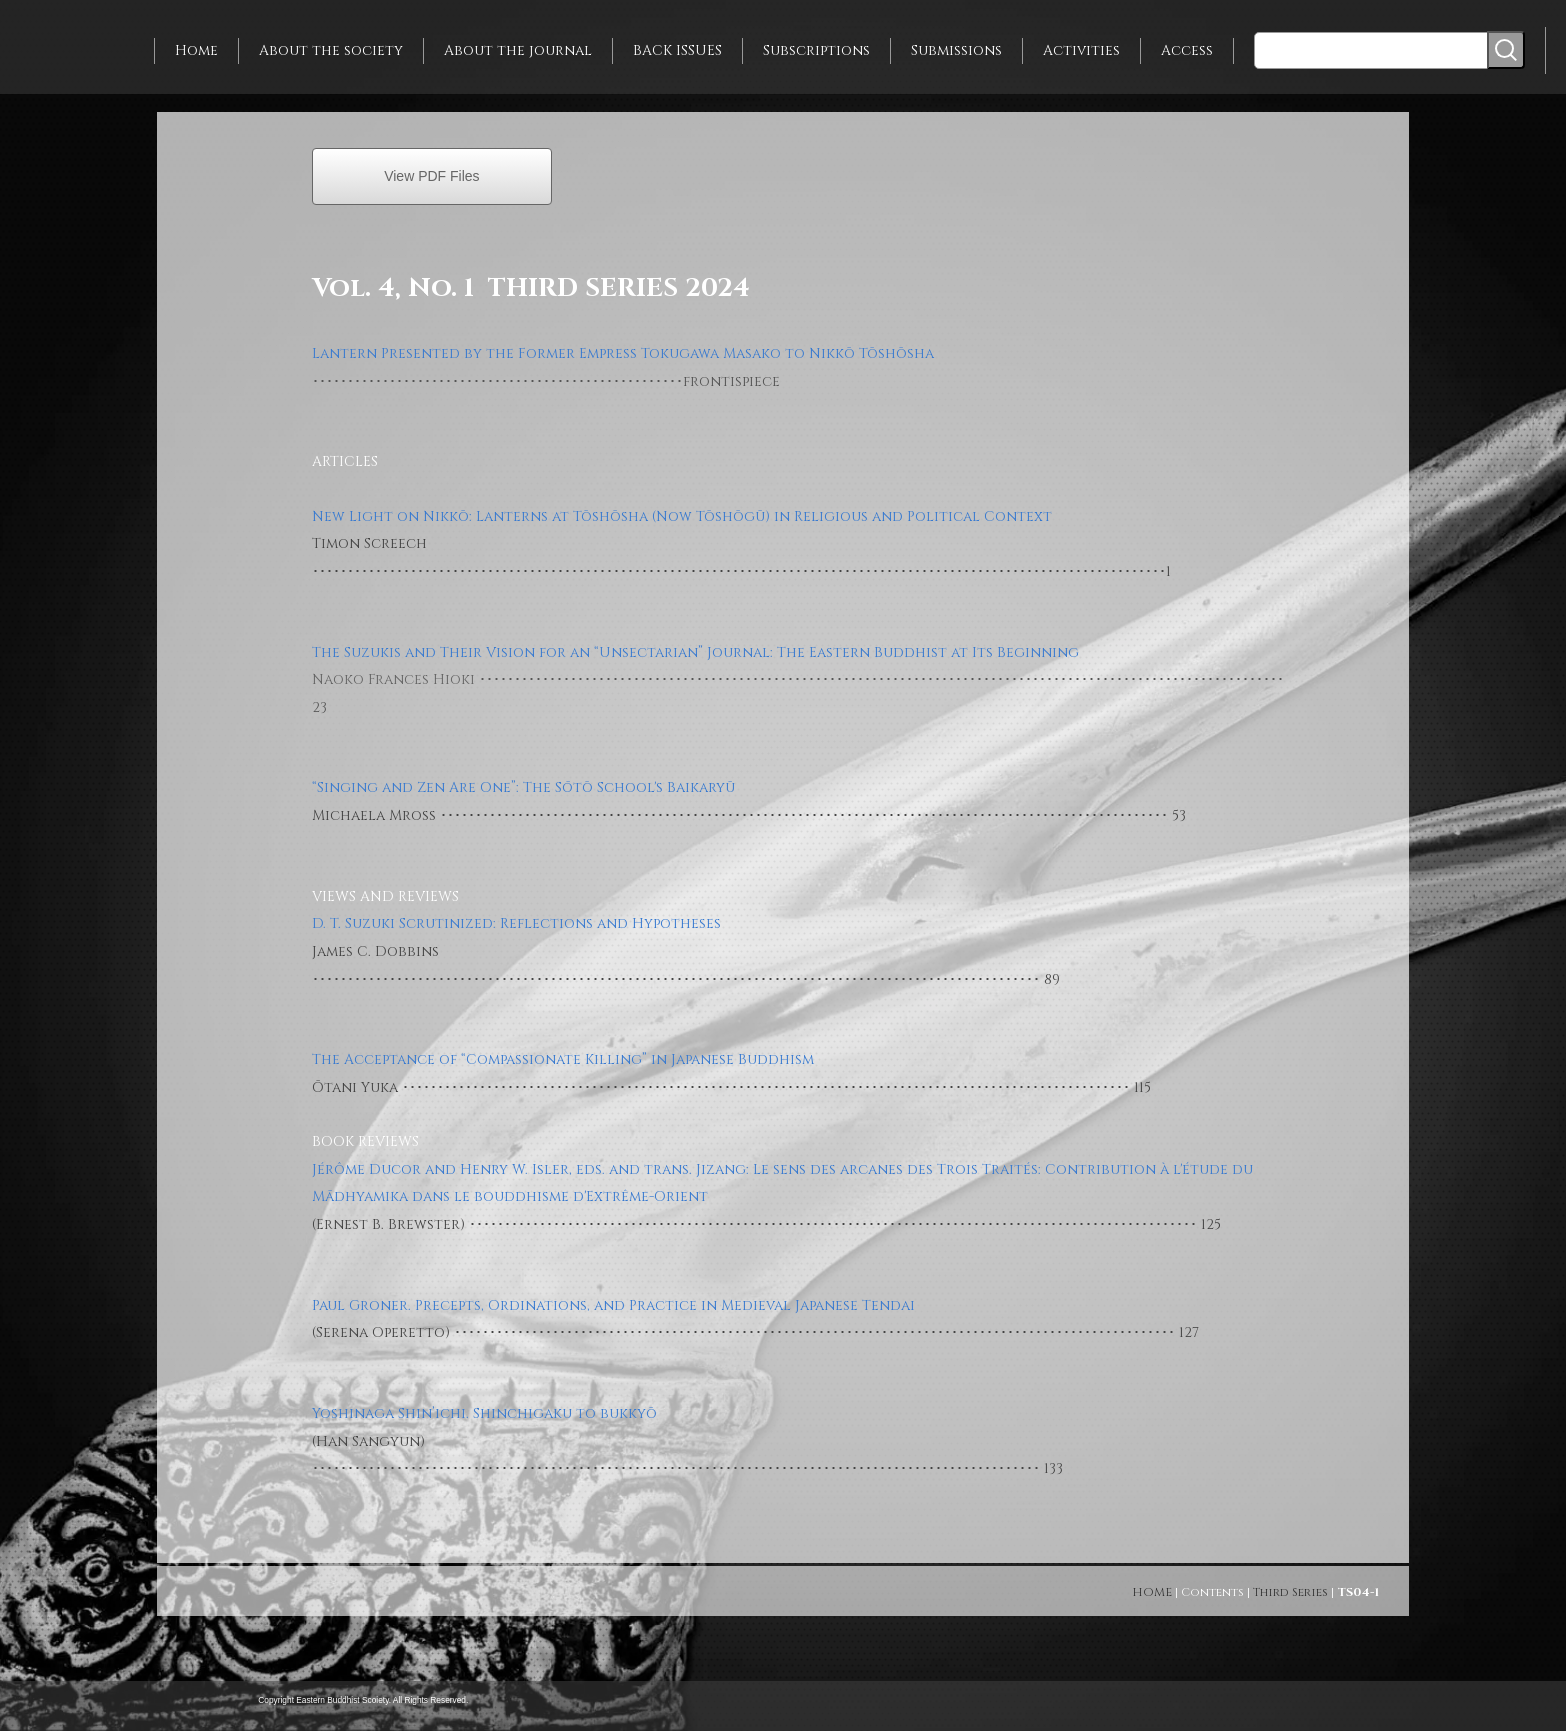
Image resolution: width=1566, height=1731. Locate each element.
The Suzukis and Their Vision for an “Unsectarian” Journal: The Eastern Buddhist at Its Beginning (695, 652)
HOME (1152, 1592)
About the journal (518, 50)
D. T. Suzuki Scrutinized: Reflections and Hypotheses (516, 923)
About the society (331, 50)
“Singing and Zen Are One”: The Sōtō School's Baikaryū (523, 787)
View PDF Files (431, 176)
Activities (1081, 50)
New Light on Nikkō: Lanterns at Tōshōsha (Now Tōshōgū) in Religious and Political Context (682, 516)
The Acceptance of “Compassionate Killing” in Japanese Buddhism (563, 1059)
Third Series (1290, 1592)
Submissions (956, 50)
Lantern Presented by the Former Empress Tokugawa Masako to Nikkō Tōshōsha (623, 353)
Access (1187, 50)
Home (196, 50)
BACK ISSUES (677, 50)
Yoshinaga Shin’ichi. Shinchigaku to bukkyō (484, 1413)
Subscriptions (816, 50)
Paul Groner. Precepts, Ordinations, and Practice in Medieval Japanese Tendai (613, 1305)
